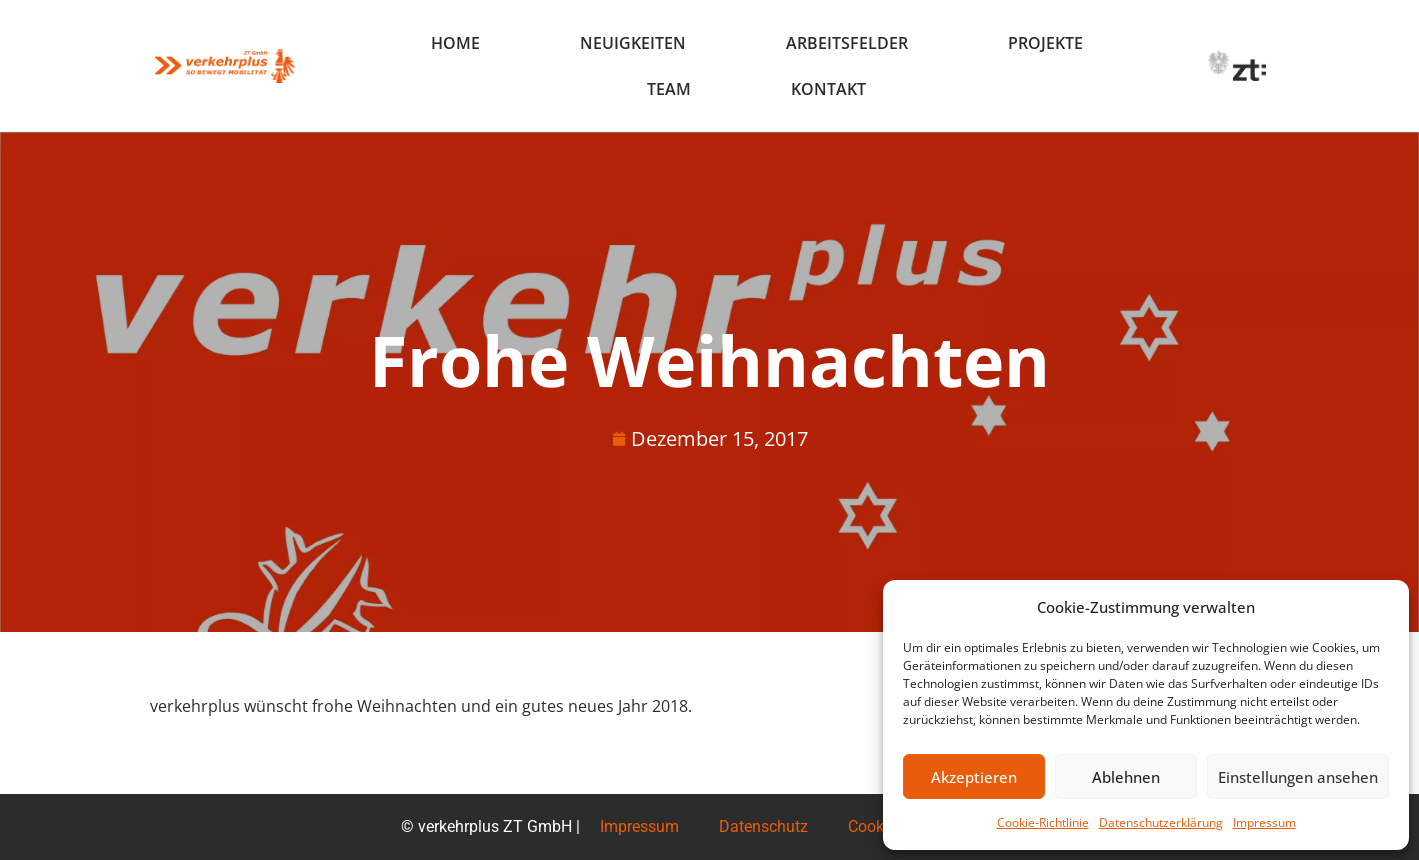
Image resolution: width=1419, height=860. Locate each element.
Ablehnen (1126, 777)
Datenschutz (763, 826)
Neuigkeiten (633, 43)
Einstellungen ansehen (1298, 777)
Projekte (1045, 43)
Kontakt (828, 89)
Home (455, 43)
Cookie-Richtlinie (1043, 822)
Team (669, 89)
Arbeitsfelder (847, 43)
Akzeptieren (974, 777)
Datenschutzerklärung (1161, 822)
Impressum (1264, 822)
